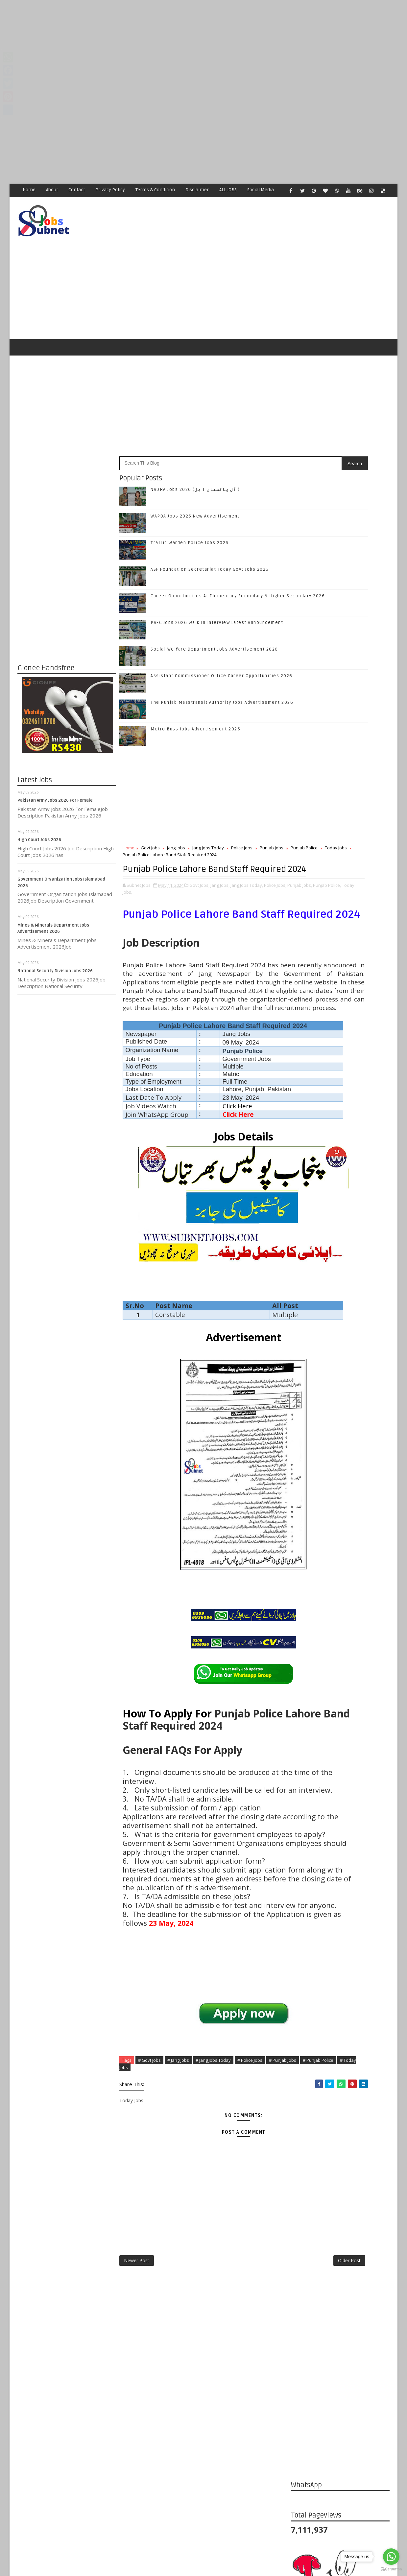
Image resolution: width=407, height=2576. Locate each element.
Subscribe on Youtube (341, 1011)
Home (29, 190)
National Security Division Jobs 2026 (55, 944)
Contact (77, 190)
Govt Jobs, (200, 878)
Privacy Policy (110, 190)
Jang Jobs (176, 821)
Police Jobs (242, 821)
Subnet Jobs (70, 2453)
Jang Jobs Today (208, 821)
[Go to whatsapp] (391, 2556)
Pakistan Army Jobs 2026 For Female (55, 773)
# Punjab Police (150, 2218)
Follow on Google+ (341, 983)
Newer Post (137, 2415)
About (52, 190)
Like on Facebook (341, 956)
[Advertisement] (197, 46)
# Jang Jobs (178, 2211)
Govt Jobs (150, 821)
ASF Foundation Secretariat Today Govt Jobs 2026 (210, 542)
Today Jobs (174, 828)
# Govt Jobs (149, 2211)
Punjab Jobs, (145, 885)
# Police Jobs (250, 2211)
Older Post (268, 2415)
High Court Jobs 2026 (39, 813)
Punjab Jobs (272, 821)
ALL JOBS (228, 190)
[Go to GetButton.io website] (391, 2569)
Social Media (261, 190)
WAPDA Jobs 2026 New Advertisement (195, 489)
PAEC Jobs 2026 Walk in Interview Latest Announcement (217, 595)
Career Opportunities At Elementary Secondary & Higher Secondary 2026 (351, 1165)
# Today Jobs (185, 2218)
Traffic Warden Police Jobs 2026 (190, 515)
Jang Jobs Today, (247, 878)
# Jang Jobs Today (213, 2211)
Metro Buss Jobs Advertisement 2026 (196, 702)
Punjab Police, (173, 885)
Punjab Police (142, 828)
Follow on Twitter (341, 969)
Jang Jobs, (220, 878)
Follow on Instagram (341, 997)
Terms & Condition (155, 190)
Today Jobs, (199, 885)
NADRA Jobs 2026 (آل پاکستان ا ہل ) (195, 462)
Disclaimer (197, 190)
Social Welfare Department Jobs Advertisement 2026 (214, 622)
